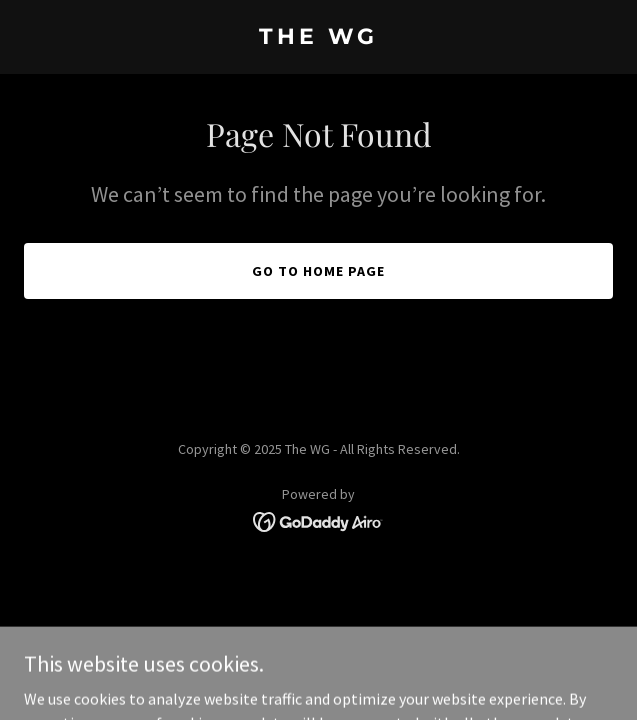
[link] (318, 38)
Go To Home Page (318, 271)
